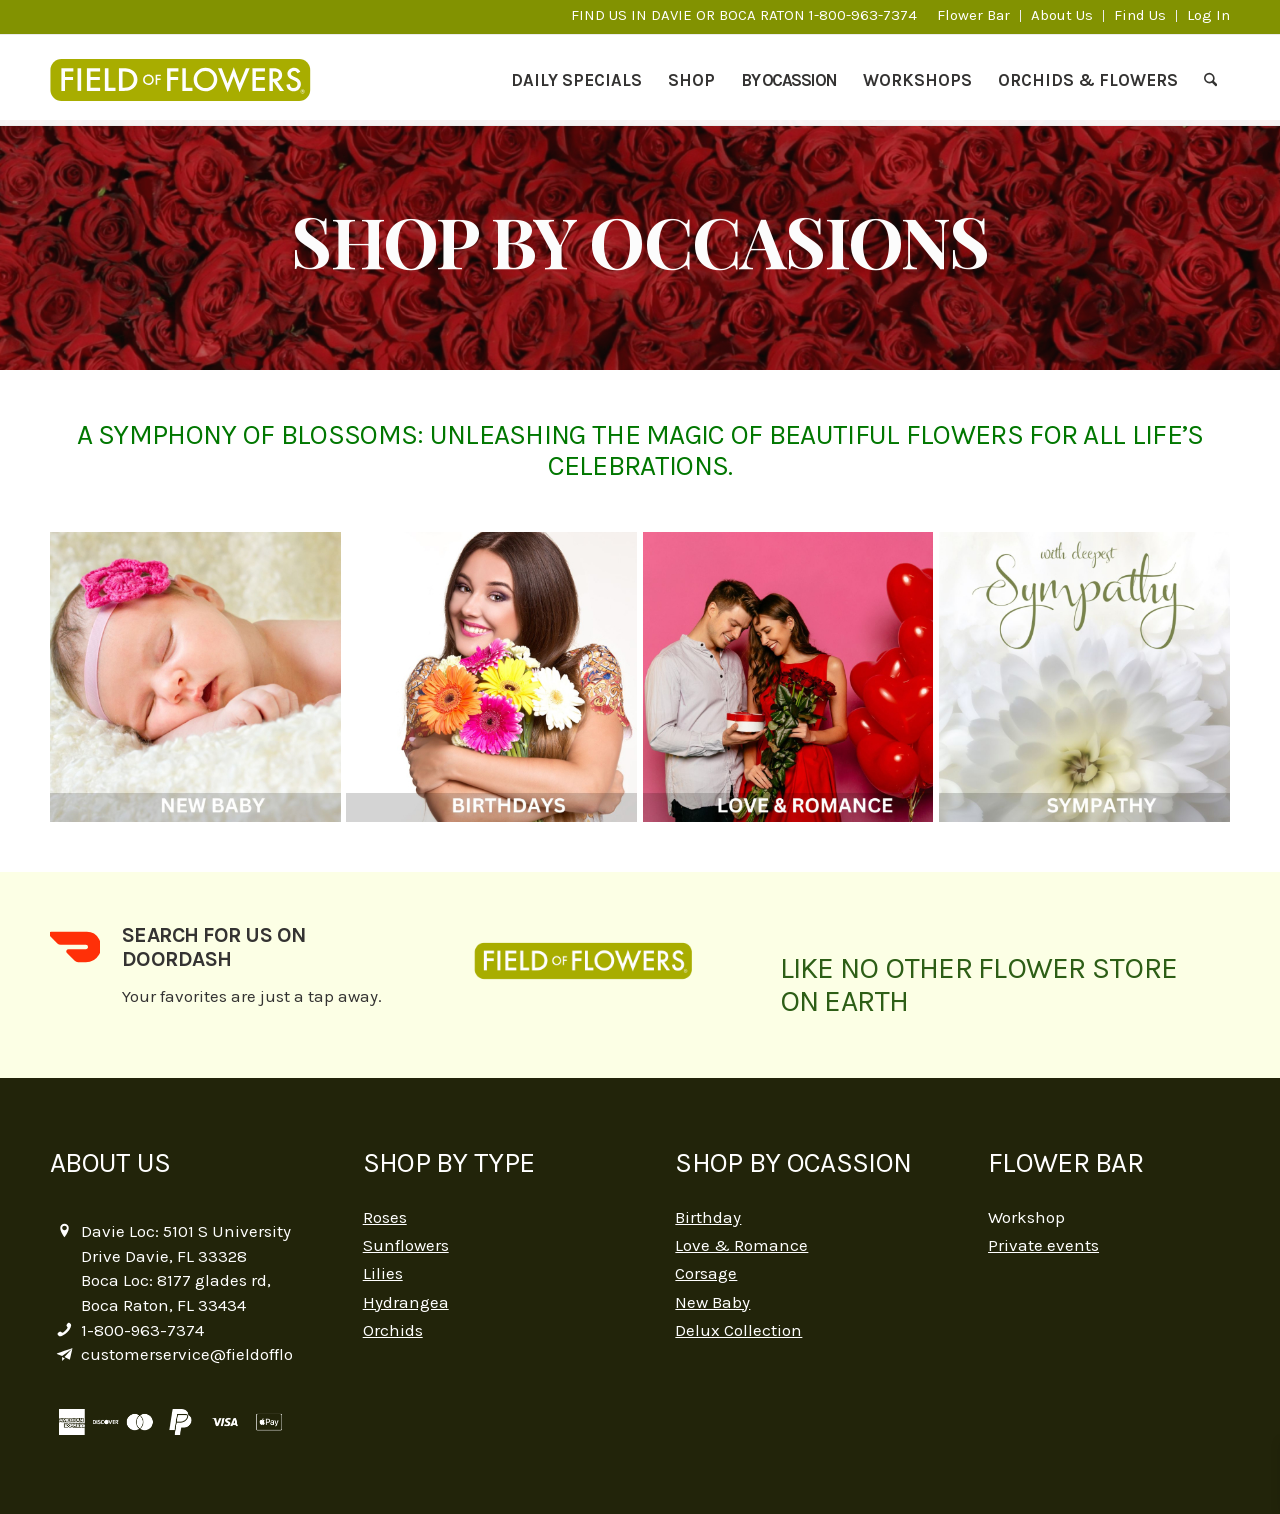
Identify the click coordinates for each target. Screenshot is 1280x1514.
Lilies (383, 1273)
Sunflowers (406, 1245)
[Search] (1210, 80)
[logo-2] (190, 80)
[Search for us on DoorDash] (75, 947)
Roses (385, 1217)
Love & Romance (741, 1245)
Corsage (706, 1273)
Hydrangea (406, 1302)
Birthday (708, 1217)
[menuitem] (974, 16)
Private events (1043, 1245)
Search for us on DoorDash (214, 946)
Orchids (393, 1330)
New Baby (712, 1302)
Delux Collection (738, 1330)
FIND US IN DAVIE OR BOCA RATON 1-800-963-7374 (744, 15)
